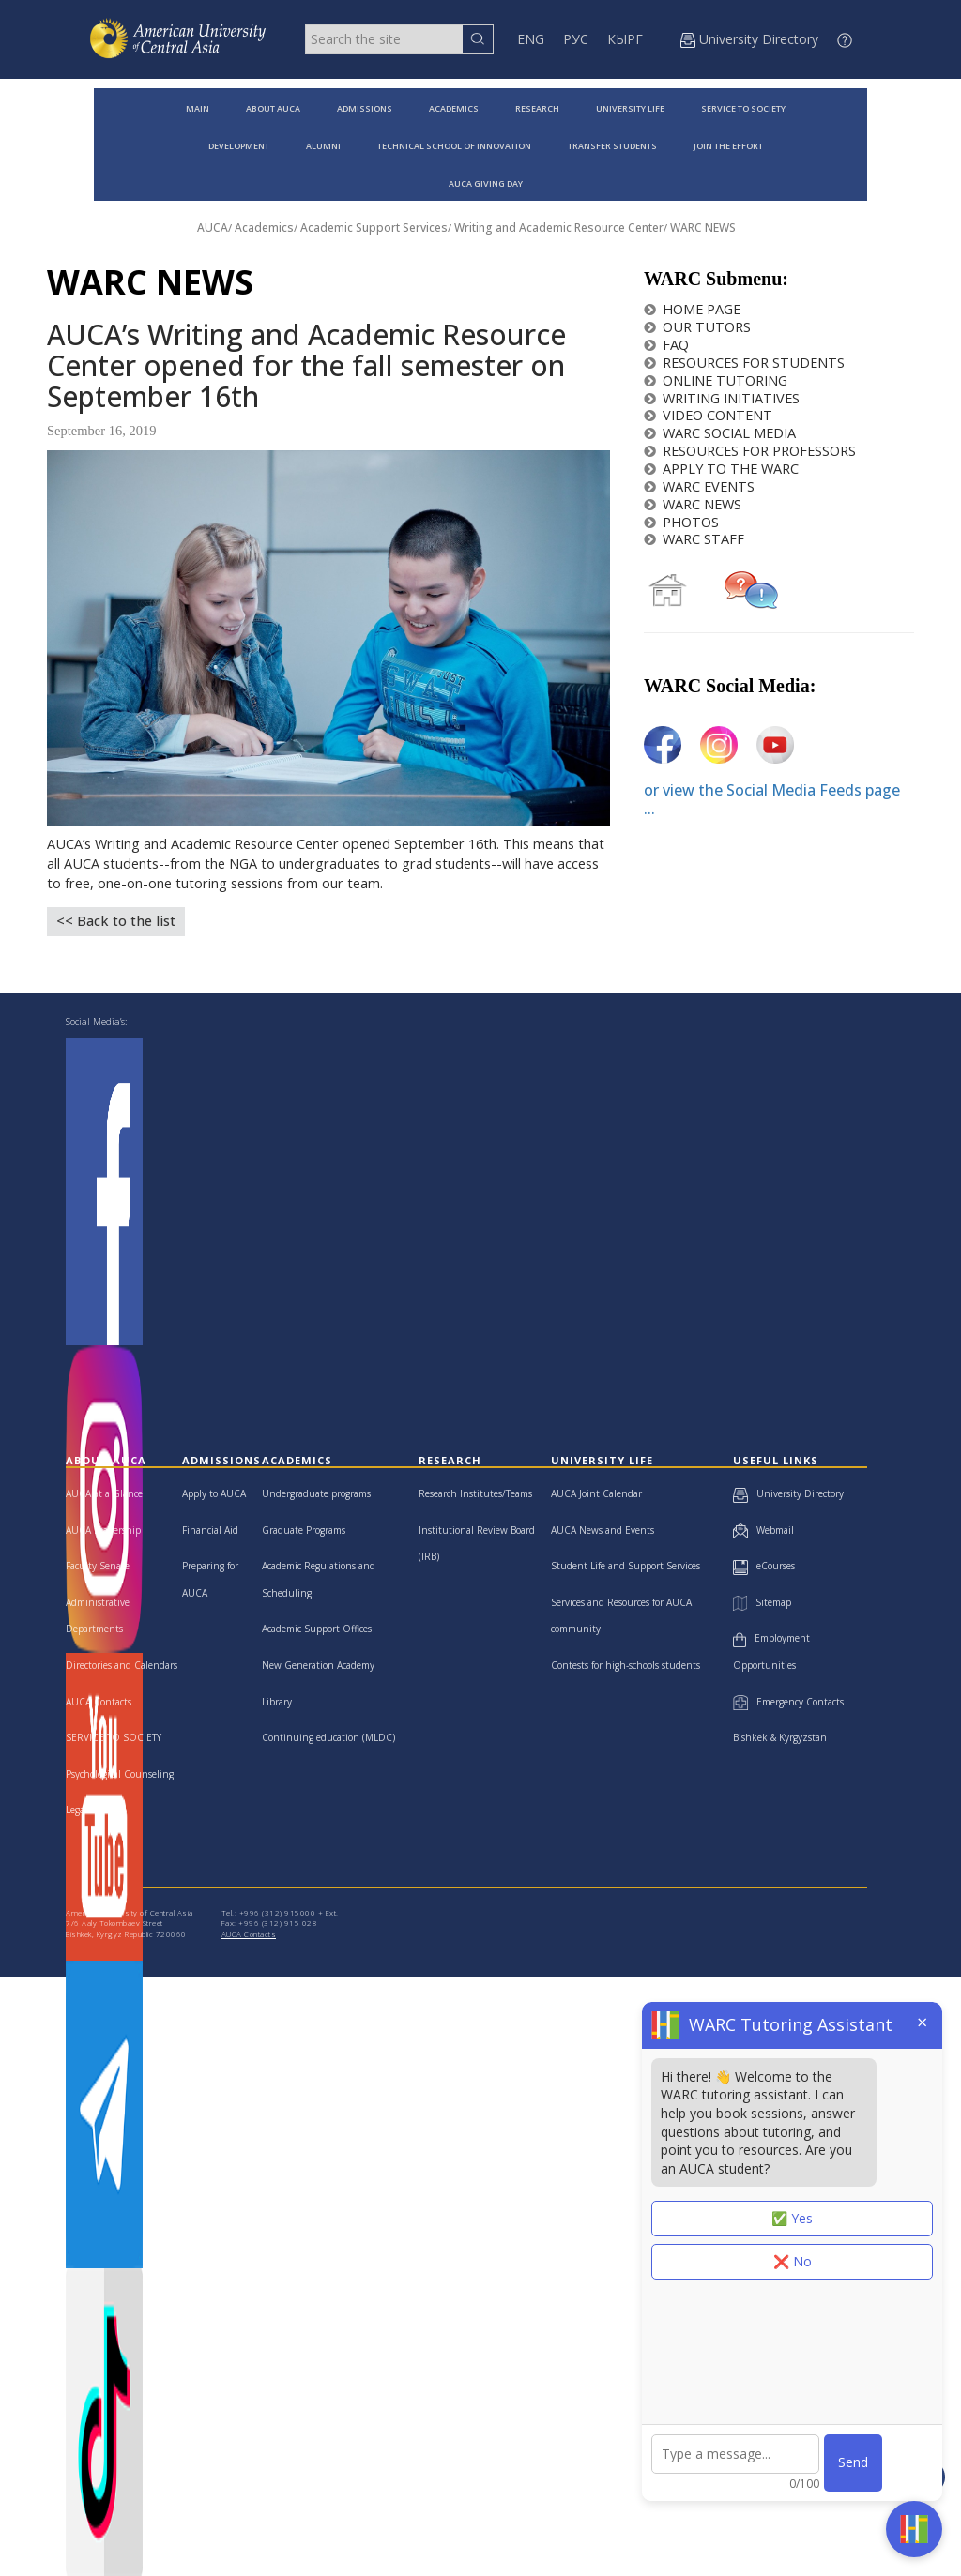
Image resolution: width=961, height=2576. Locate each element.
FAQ (666, 345)
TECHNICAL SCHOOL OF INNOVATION (454, 146)
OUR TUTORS (697, 327)
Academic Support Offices (317, 1628)
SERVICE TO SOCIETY (743, 108)
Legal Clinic (90, 1809)
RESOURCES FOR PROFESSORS (750, 451)
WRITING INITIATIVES (722, 398)
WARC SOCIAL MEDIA (720, 433)
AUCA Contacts (98, 1701)
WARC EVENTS (699, 486)
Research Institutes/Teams (475, 1493)
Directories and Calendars (121, 1665)
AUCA (212, 227)
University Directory (788, 1493)
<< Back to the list (115, 921)
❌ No (792, 2261)
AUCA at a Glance (104, 1493)
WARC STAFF (694, 539)
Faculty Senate (98, 1565)
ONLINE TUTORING (715, 380)
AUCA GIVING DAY (486, 183)
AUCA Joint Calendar (596, 1493)
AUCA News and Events (602, 1530)
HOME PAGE (692, 309)
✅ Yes (792, 2218)
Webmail (763, 1530)
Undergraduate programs (316, 1493)
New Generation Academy (318, 1665)
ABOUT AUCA (273, 108)
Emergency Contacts (788, 1701)
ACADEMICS (454, 108)
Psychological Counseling (120, 1773)
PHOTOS (681, 522)
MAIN (197, 108)
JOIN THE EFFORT (728, 146)
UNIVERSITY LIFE (630, 108)
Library (277, 1701)
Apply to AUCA (214, 1493)
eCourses (764, 1565)
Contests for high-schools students (625, 1665)
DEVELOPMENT (238, 146)
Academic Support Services (374, 227)
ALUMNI (323, 146)
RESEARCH (537, 108)
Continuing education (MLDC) (328, 1737)
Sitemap (762, 1602)
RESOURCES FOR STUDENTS (744, 362)
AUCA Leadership (103, 1530)
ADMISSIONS (364, 108)
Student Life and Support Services (625, 1565)
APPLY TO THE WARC (721, 468)
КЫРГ (625, 39)
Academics (264, 227)
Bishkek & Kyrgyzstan (780, 1737)
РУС (575, 39)
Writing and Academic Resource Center (559, 227)
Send (853, 2462)
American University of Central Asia (129, 1912)
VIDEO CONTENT (708, 415)
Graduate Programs (303, 1530)
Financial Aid (210, 1530)
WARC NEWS (703, 227)
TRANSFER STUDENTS (612, 146)
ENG (530, 39)
